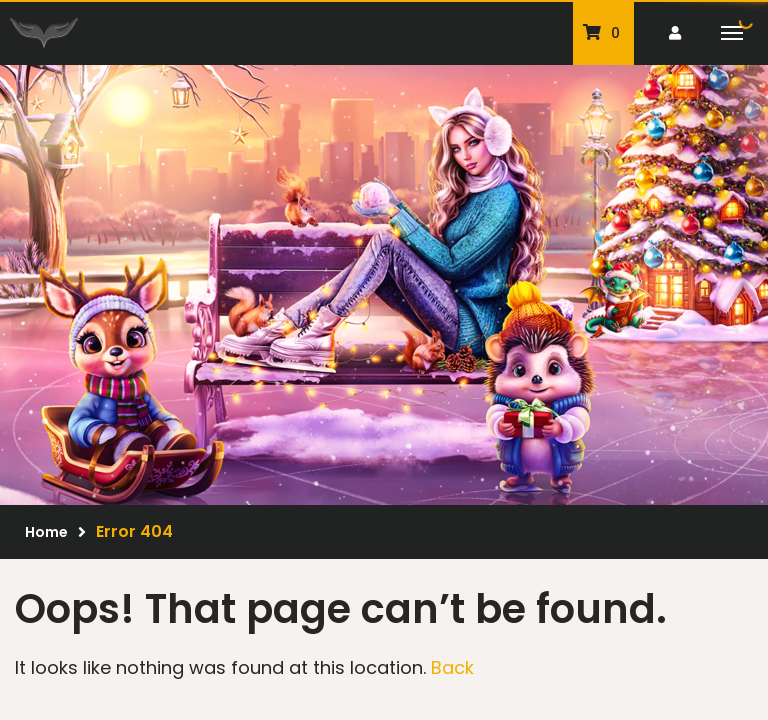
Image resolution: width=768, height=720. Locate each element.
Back (452, 667)
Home (46, 532)
